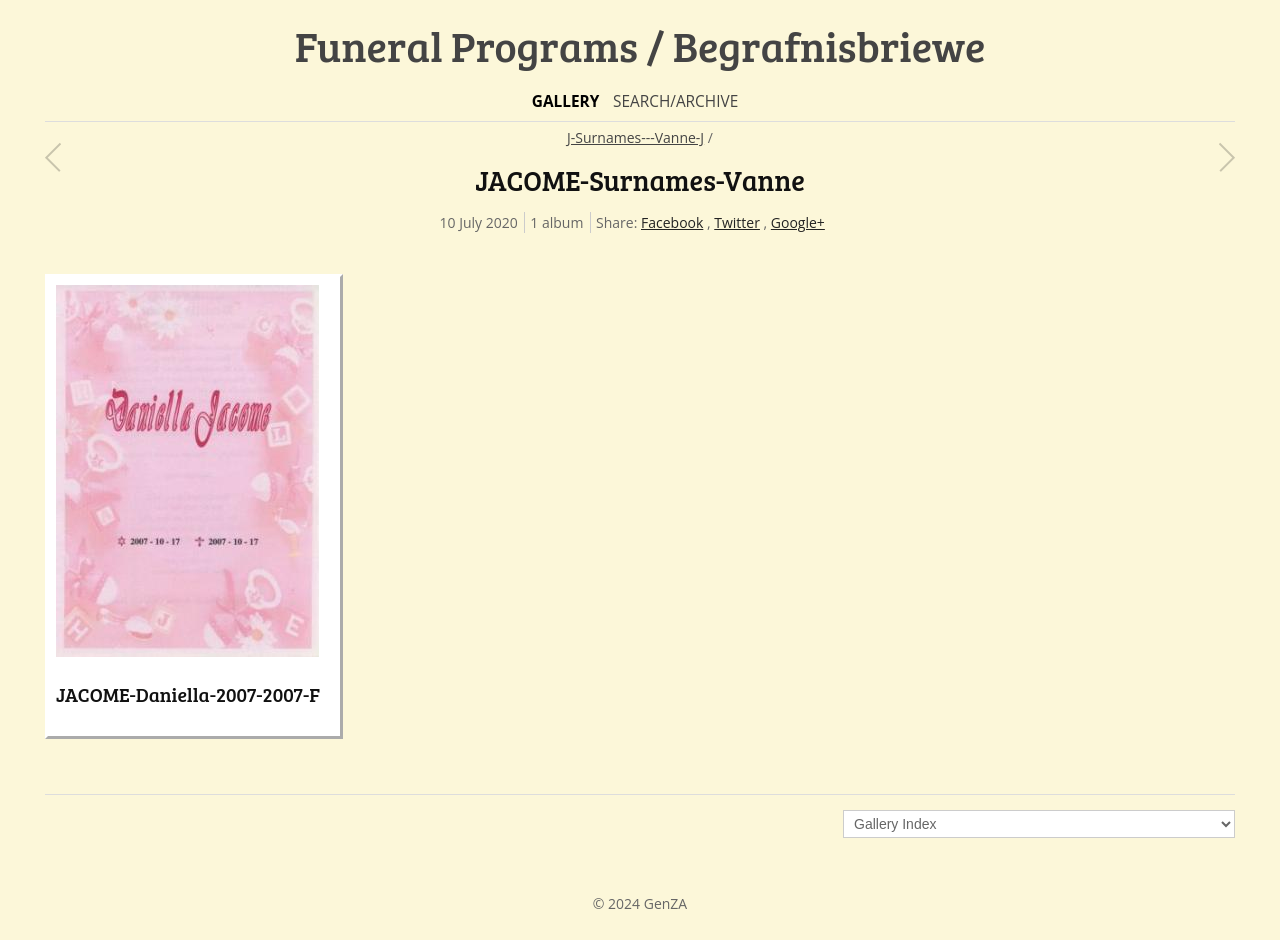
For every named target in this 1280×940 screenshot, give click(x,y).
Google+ (798, 222)
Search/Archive (675, 101)
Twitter (737, 222)
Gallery (566, 101)
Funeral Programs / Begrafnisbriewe (640, 45)
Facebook (672, 222)
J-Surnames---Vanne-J (635, 137)
